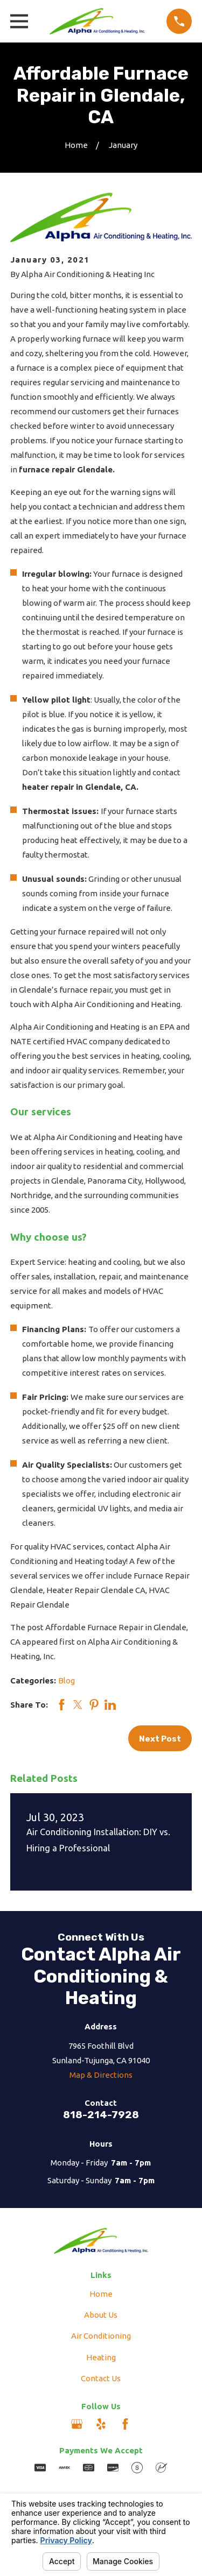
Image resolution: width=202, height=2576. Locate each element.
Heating (101, 2357)
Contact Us (101, 2378)
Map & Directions (101, 2074)
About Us (100, 2314)
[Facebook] (125, 2424)
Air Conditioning (101, 2335)
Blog (66, 1680)
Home (101, 2293)
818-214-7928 (101, 2114)
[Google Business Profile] (76, 2424)
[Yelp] (101, 2424)
